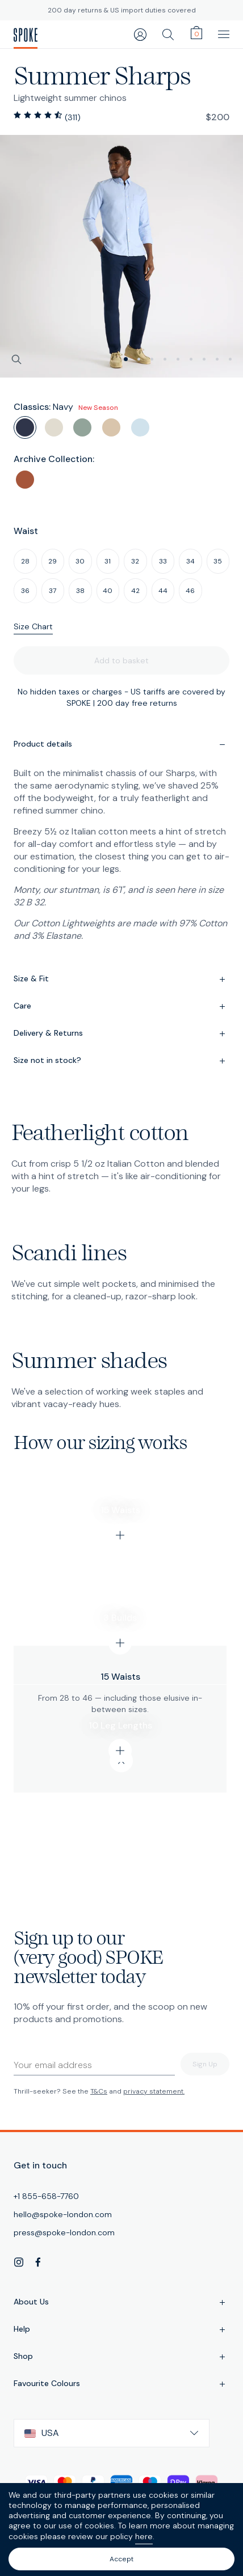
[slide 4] (178, 359)
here (144, 2536)
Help (121, 2330)
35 (217, 561)
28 (25, 561)
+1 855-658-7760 (46, 2196)
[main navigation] (224, 34)
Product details (121, 745)
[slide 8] (230, 359)
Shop (121, 2357)
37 (52, 590)
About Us (121, 2303)
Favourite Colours (121, 2384)
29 (52, 561)
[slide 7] (217, 359)
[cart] (196, 33)
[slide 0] (126, 359)
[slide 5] (191, 359)
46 (190, 590)
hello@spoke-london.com (63, 2214)
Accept (121, 2559)
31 (107, 561)
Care (121, 1007)
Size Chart (33, 626)
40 (107, 590)
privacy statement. (154, 2091)
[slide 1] (138, 359)
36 (25, 590)
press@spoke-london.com (64, 2232)
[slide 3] (165, 359)
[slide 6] (204, 359)
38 (80, 590)
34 (190, 561)
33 (163, 561)
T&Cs (98, 2091)
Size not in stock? (121, 1061)
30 (80, 561)
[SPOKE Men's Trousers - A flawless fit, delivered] (25, 34)
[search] (168, 34)
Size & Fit (121, 979)
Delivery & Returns (121, 1034)
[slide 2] (151, 359)
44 (162, 590)
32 (135, 561)
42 (135, 590)
